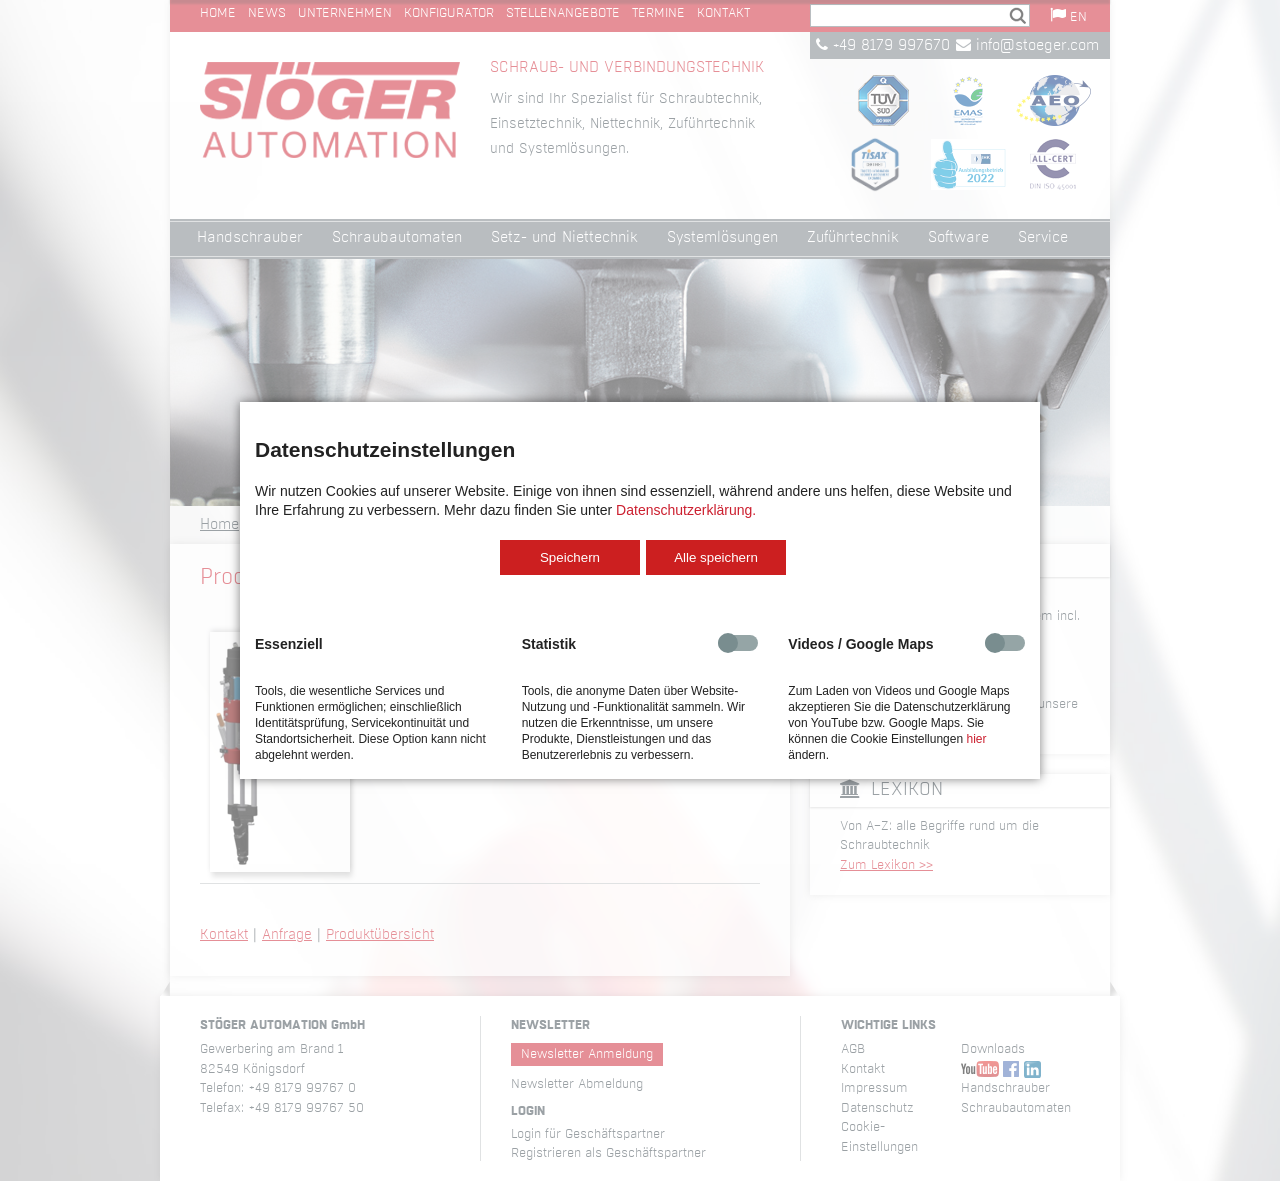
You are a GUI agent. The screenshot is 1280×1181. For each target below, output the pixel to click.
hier (976, 739)
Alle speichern (716, 557)
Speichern (570, 557)
